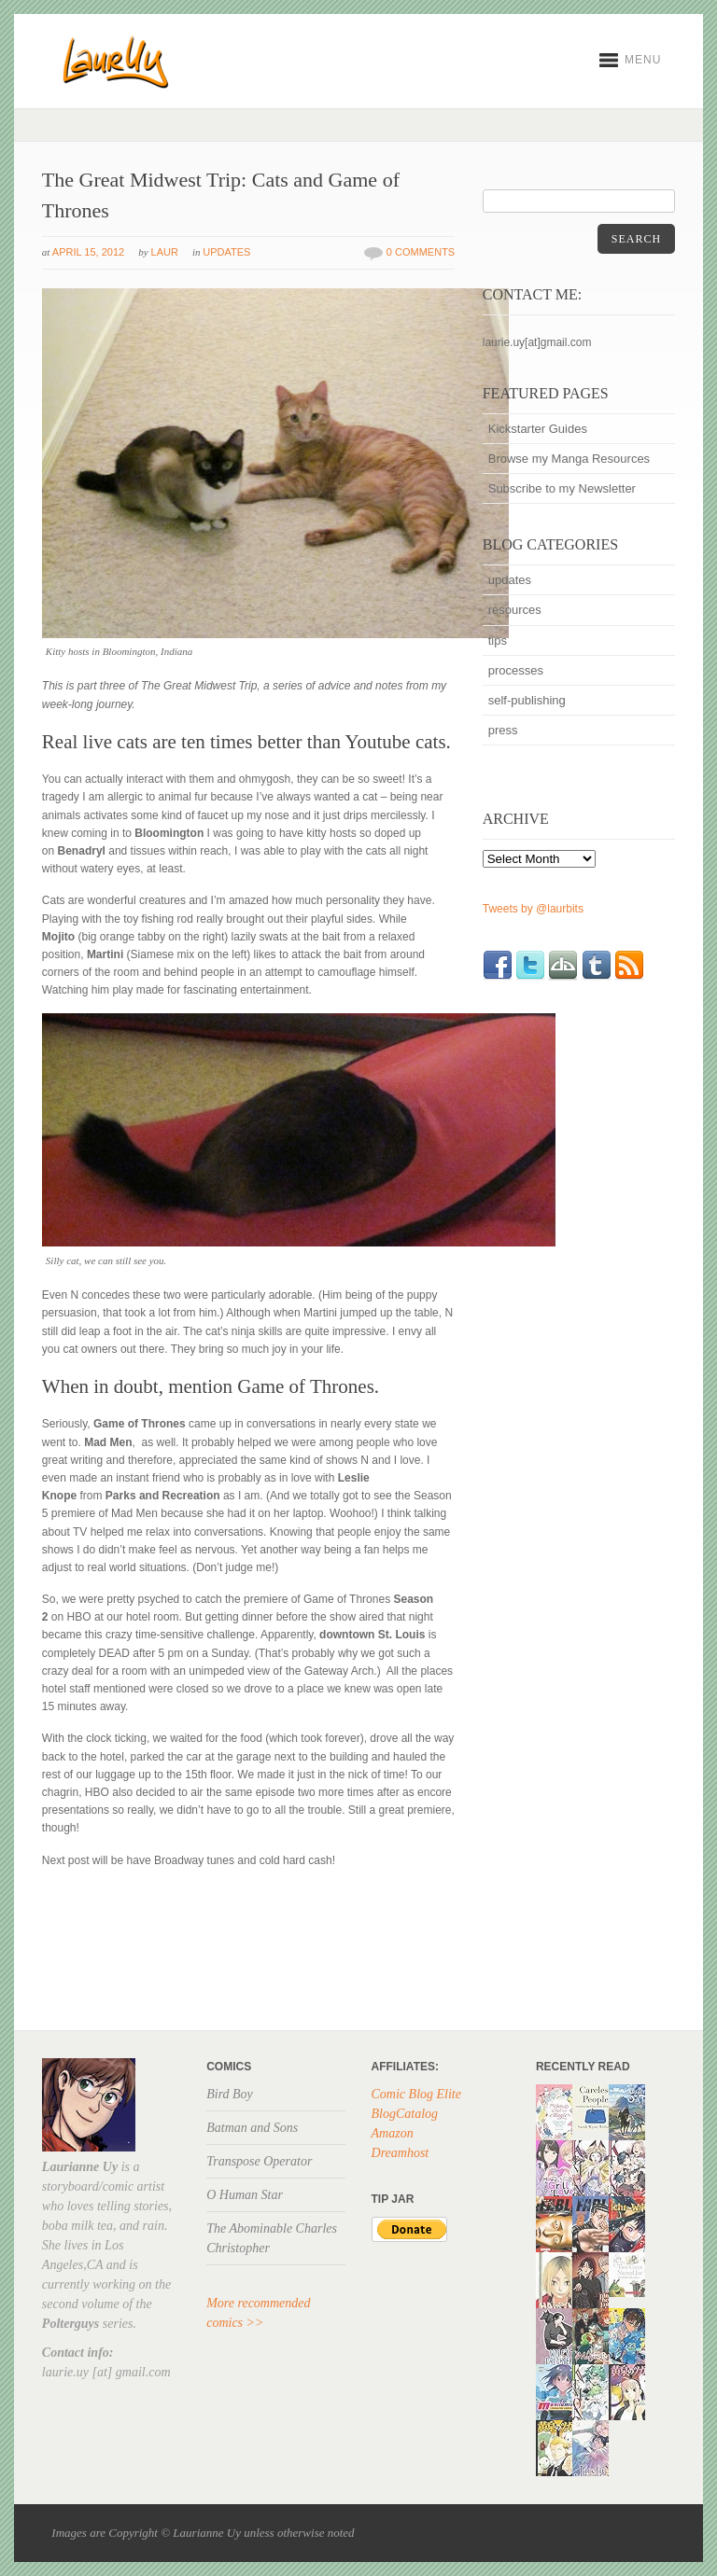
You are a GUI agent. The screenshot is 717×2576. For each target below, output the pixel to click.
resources (514, 610)
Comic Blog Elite (416, 2094)
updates (226, 252)
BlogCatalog (405, 2114)
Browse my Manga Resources (569, 459)
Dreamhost (400, 2153)
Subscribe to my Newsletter (562, 488)
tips (497, 640)
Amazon (393, 2133)
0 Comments (421, 252)
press (503, 730)
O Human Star (244, 2195)
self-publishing (527, 700)
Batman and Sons (252, 2128)
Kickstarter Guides (537, 429)
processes (515, 670)
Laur (164, 252)
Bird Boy (229, 2094)
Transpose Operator (259, 2161)
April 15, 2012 (88, 252)
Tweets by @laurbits (533, 908)
